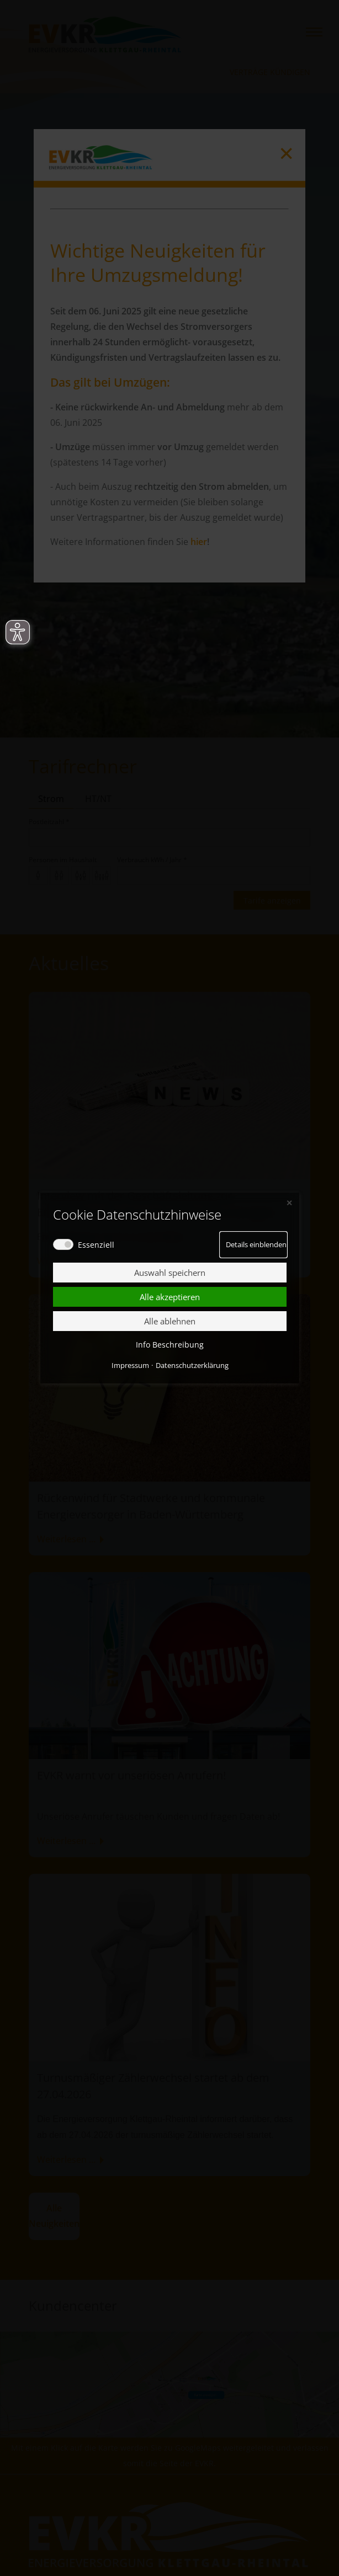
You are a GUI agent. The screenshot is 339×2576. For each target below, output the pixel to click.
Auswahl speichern (169, 1272)
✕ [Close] (289, 1202)
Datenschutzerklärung (191, 1365)
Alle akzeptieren (170, 1296)
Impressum (130, 1365)
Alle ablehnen (169, 1321)
